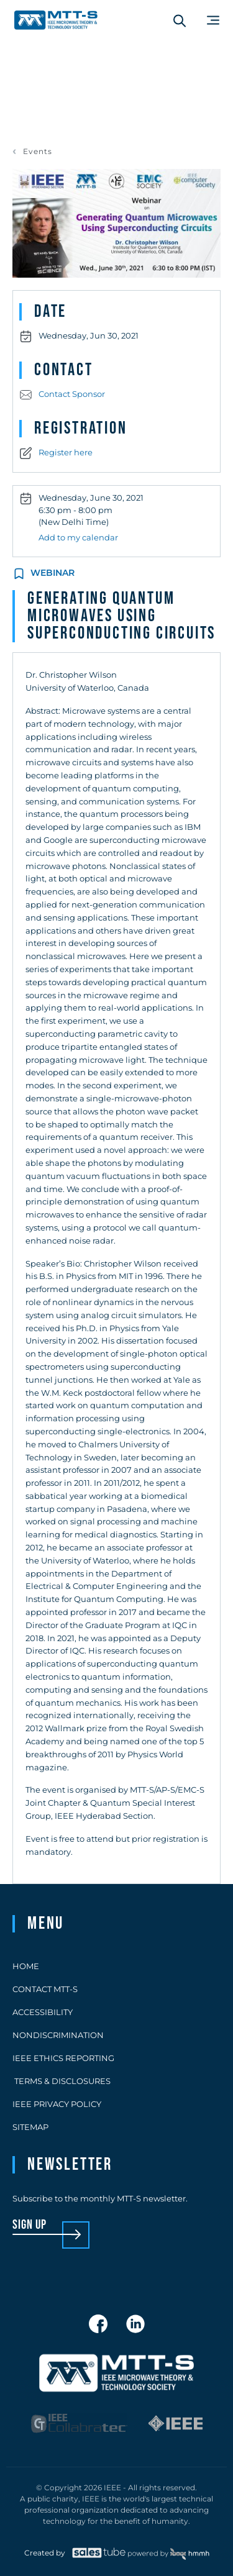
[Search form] (179, 20)
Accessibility (42, 2012)
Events (37, 151)
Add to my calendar (78, 537)
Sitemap (30, 2127)
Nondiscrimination (58, 2035)
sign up (29, 2225)
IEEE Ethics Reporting (63, 2058)
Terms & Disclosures (61, 2081)
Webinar (52, 572)
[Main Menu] (213, 20)
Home (25, 1966)
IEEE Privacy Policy (56, 2104)
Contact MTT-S (45, 1989)
